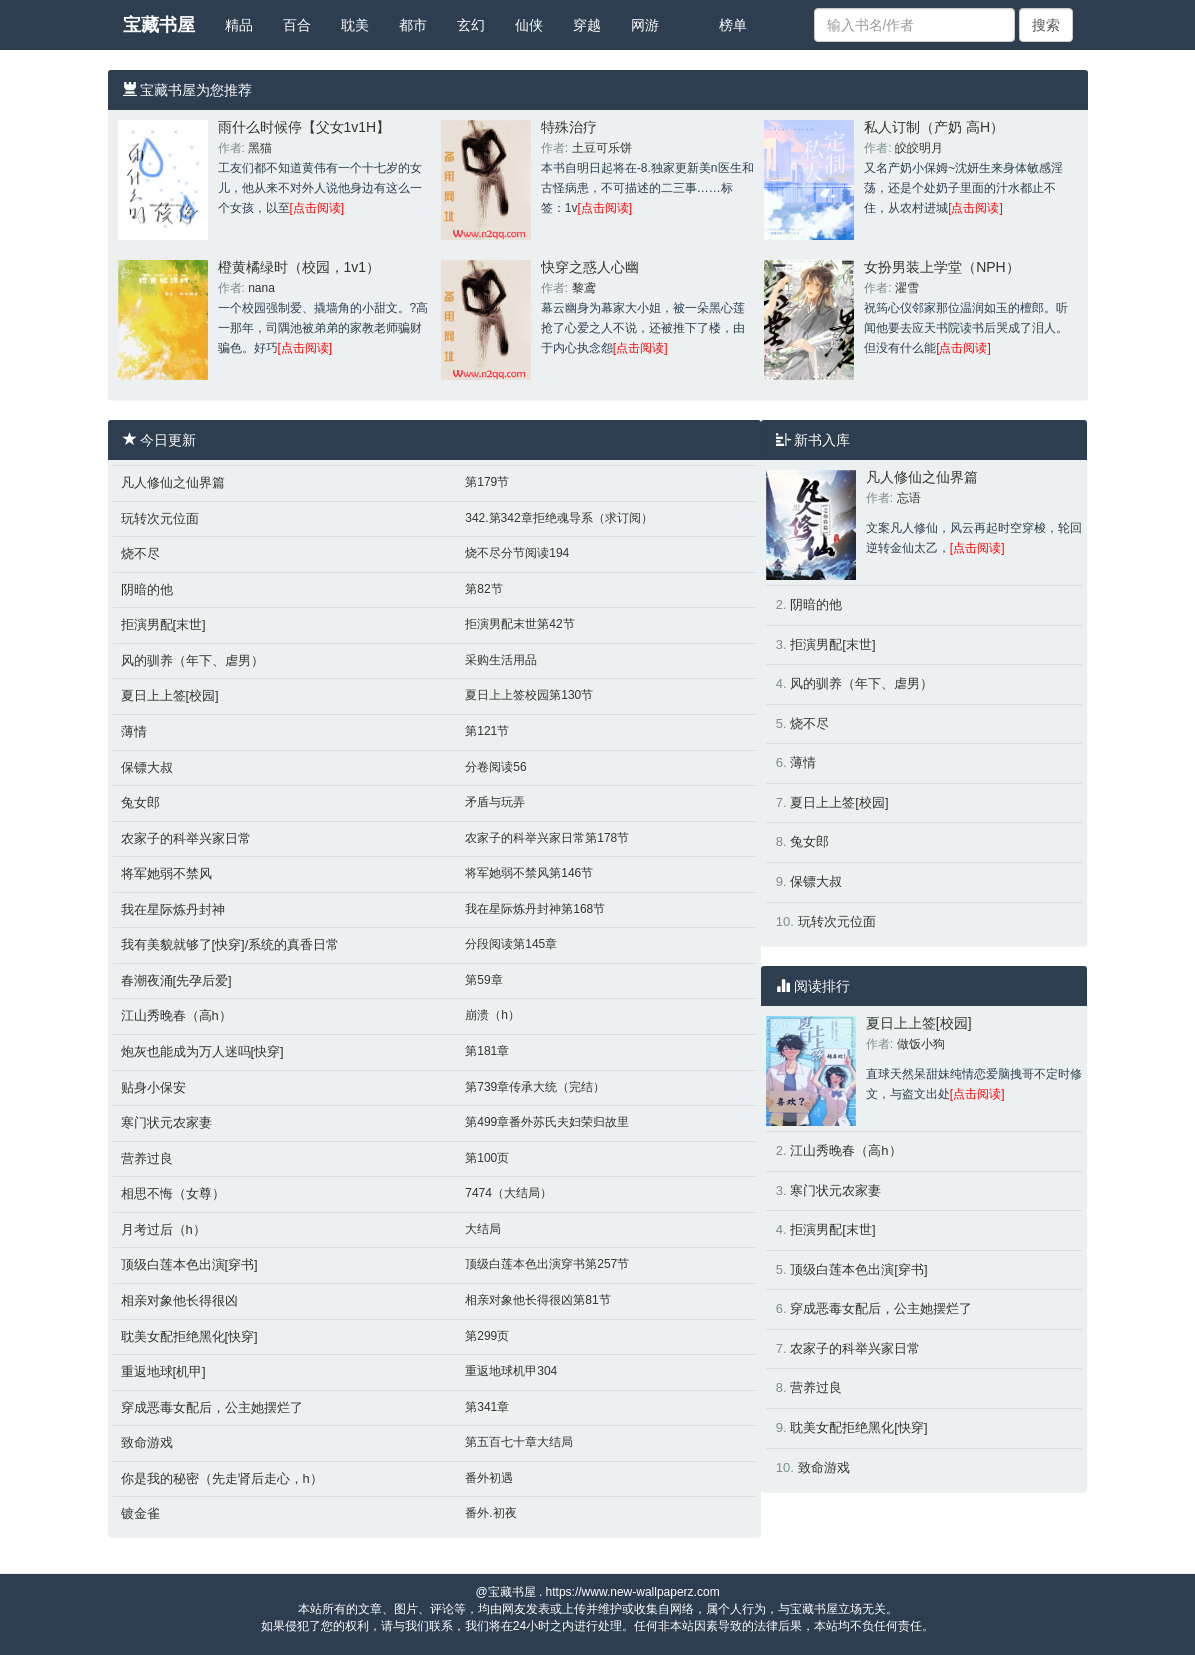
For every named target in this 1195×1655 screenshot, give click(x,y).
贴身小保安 (153, 1087)
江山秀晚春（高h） (176, 1015)
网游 (645, 25)
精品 (239, 25)
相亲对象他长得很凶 (179, 1300)
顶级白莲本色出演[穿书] (189, 1264)
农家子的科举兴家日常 (186, 838)
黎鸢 (584, 288)
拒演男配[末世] (163, 624)
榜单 (733, 25)
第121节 (487, 731)
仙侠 (529, 25)
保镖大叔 (147, 767)
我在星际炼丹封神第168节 (535, 909)
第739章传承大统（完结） (535, 1087)
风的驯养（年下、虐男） (192, 660)
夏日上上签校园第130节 (529, 695)
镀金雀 (140, 1513)
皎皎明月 (919, 148)
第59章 (483, 980)
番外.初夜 (490, 1513)
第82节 (483, 589)
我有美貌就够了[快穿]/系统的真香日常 (230, 944)
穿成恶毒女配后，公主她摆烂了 (212, 1407)
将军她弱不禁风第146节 (529, 873)
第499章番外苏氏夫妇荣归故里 (547, 1122)
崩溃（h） (492, 1015)
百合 (297, 25)
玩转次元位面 (160, 518)
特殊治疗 (569, 127)
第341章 (487, 1407)
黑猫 (260, 148)
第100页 (487, 1158)
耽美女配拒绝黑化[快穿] (189, 1336)
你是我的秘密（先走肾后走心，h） (222, 1478)
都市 (413, 25)
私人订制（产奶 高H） (934, 127)
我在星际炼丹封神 (173, 909)
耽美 (355, 25)
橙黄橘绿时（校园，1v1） (299, 267)
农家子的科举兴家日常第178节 (547, 838)
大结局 (483, 1229)
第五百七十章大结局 (519, 1442)
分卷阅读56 (495, 767)
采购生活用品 (501, 660)
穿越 (587, 25)
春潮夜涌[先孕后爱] (176, 980)
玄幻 (471, 25)
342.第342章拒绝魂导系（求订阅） (558, 518)
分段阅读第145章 (511, 944)
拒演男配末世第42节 (519, 624)
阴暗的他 (147, 589)
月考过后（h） (163, 1229)
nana (261, 288)
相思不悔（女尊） (173, 1193)
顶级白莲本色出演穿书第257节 (547, 1264)
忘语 (909, 498)
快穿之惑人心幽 (590, 267)
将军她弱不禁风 (166, 873)
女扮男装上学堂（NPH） (942, 267)
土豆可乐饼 (602, 148)
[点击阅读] (317, 208)
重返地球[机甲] (163, 1371)
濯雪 (907, 288)
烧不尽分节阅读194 (517, 553)
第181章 (487, 1051)
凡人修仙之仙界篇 (173, 482)
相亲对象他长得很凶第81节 (537, 1300)
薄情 (134, 731)
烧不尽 (140, 553)
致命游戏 (147, 1442)
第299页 (487, 1336)
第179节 (487, 482)
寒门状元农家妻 (166, 1122)
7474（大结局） (508, 1193)
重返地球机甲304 (511, 1371)
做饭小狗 (921, 1044)
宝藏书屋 (159, 25)
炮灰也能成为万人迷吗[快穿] (202, 1051)
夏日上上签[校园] (170, 695)
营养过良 (147, 1158)
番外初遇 (489, 1478)
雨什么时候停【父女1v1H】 (304, 127)
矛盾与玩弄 (495, 802)
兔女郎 (140, 802)
